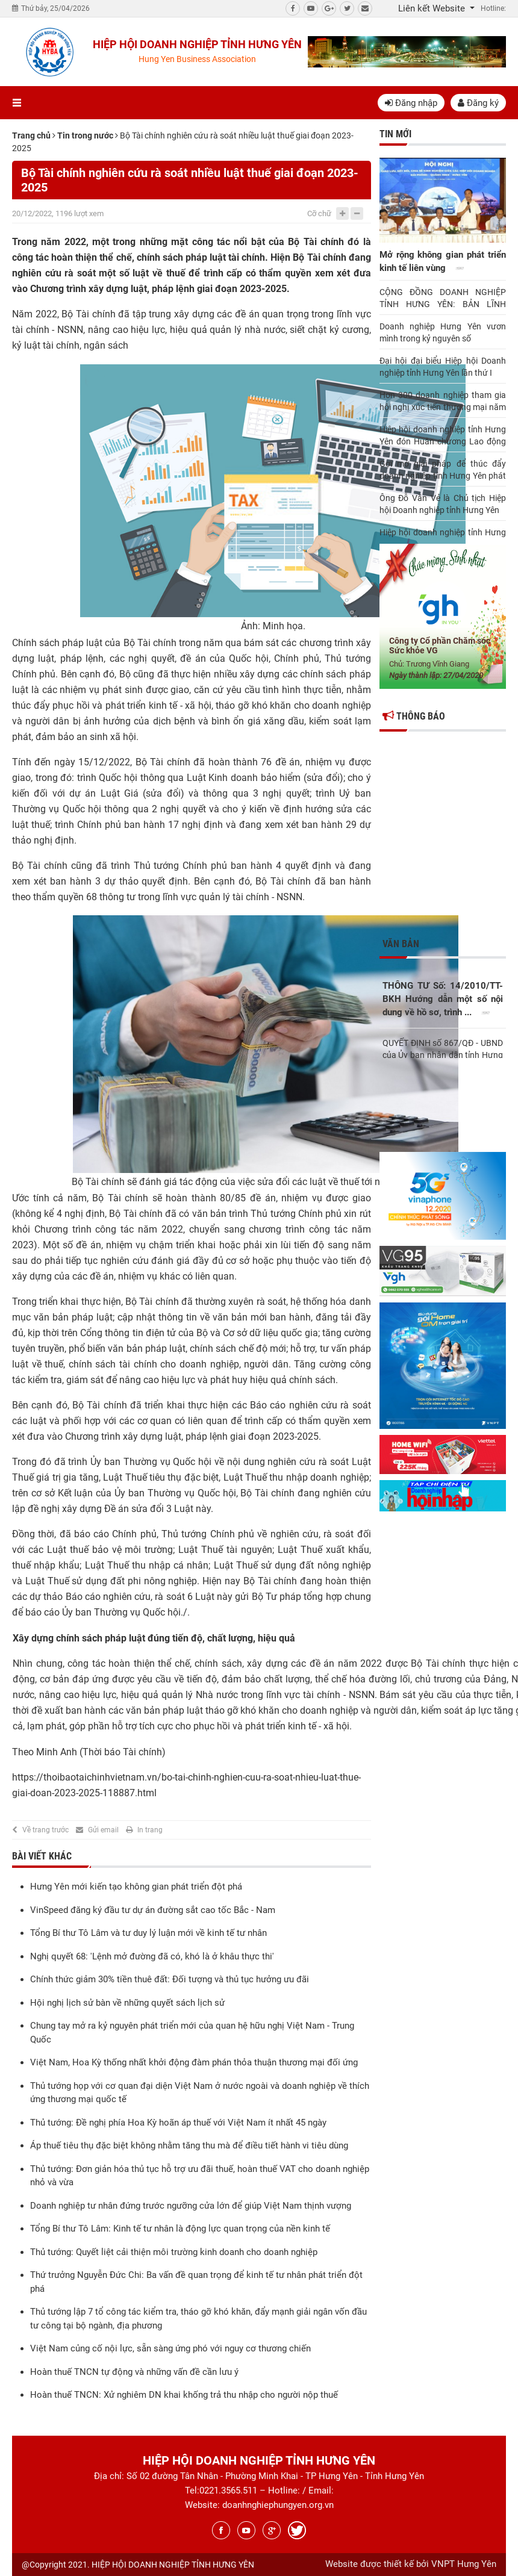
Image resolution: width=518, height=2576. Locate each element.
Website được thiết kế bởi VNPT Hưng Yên (410, 2564)
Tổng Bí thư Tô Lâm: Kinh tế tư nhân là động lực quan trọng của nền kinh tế (180, 2228)
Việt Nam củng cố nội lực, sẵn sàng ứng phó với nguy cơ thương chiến (170, 2348)
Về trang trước (45, 1830)
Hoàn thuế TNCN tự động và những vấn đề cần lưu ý (134, 2371)
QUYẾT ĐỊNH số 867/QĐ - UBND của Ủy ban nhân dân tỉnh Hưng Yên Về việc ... (442, 1048)
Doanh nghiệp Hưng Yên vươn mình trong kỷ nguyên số (442, 332)
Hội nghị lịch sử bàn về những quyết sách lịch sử (127, 2002)
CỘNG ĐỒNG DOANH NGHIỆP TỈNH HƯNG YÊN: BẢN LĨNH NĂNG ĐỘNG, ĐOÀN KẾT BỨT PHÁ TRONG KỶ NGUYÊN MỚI (442, 298)
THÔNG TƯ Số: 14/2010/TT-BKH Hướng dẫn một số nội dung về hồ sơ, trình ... (442, 1000)
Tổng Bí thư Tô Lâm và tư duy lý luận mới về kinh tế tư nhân (148, 1932)
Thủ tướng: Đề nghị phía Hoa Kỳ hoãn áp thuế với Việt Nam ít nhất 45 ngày (178, 2122)
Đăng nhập (411, 103)
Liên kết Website (432, 8)
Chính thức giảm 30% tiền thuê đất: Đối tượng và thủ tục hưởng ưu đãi (169, 1979)
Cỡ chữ (319, 213)
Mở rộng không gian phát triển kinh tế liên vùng (442, 262)
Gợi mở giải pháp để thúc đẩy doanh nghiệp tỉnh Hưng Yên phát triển (442, 470)
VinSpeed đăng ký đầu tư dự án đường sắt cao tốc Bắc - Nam (152, 1910)
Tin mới (395, 133)
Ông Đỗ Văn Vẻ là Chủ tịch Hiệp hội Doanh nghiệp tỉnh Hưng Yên (442, 504)
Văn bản (400, 944)
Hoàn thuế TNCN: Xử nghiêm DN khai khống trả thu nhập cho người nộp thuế (184, 2394)
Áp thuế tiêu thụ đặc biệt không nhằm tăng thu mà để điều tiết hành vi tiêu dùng (189, 2145)
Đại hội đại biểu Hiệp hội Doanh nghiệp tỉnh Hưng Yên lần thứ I (442, 367)
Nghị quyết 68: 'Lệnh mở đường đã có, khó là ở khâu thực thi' (152, 1956)
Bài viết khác (42, 1856)
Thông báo (413, 716)
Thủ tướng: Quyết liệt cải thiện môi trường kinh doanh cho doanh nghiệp (173, 2252)
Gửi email (103, 1830)
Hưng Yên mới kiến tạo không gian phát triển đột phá (136, 1886)
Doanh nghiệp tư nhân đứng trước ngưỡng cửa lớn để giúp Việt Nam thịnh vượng (190, 2205)
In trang (150, 1830)
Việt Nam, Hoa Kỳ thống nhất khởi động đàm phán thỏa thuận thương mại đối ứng (194, 2062)
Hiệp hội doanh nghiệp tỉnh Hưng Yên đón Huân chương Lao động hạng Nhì (442, 436)
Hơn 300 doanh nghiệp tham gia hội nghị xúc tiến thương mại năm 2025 (442, 401)
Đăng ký (478, 103)
